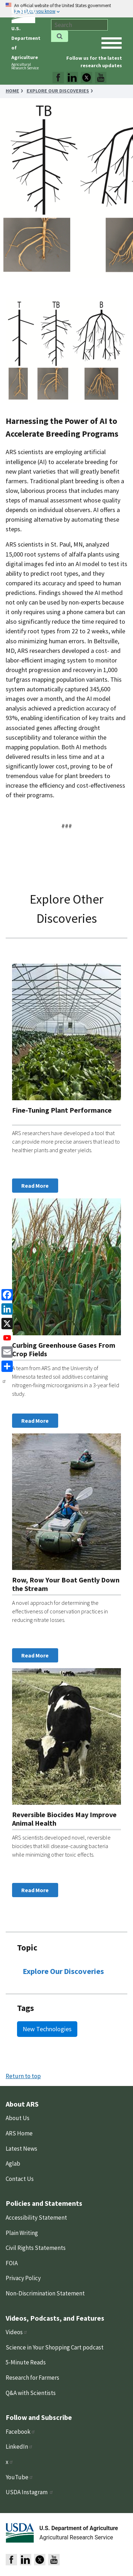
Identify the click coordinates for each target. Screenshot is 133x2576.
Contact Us (20, 2179)
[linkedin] (5, 1308)
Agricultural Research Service (25, 66)
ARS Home (19, 2133)
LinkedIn (19, 2446)
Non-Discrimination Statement (45, 2293)
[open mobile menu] (111, 43)
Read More (35, 1185)
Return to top (23, 2076)
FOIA (12, 2263)
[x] (5, 1322)
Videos (17, 2332)
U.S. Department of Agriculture (78, 2528)
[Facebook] (5, 1294)
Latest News (21, 2148)
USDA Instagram (30, 2492)
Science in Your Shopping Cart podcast (55, 2347)
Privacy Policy (23, 2278)
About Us (17, 2118)
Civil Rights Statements (36, 2248)
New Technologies (47, 2029)
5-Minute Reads (26, 2362)
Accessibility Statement (36, 2217)
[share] (5, 1365)
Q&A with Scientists (31, 2393)
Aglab (13, 2163)
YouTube (19, 2477)
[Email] (5, 1351)
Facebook (20, 2432)
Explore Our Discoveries (63, 1971)
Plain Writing (22, 2233)
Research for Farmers (32, 2377)
